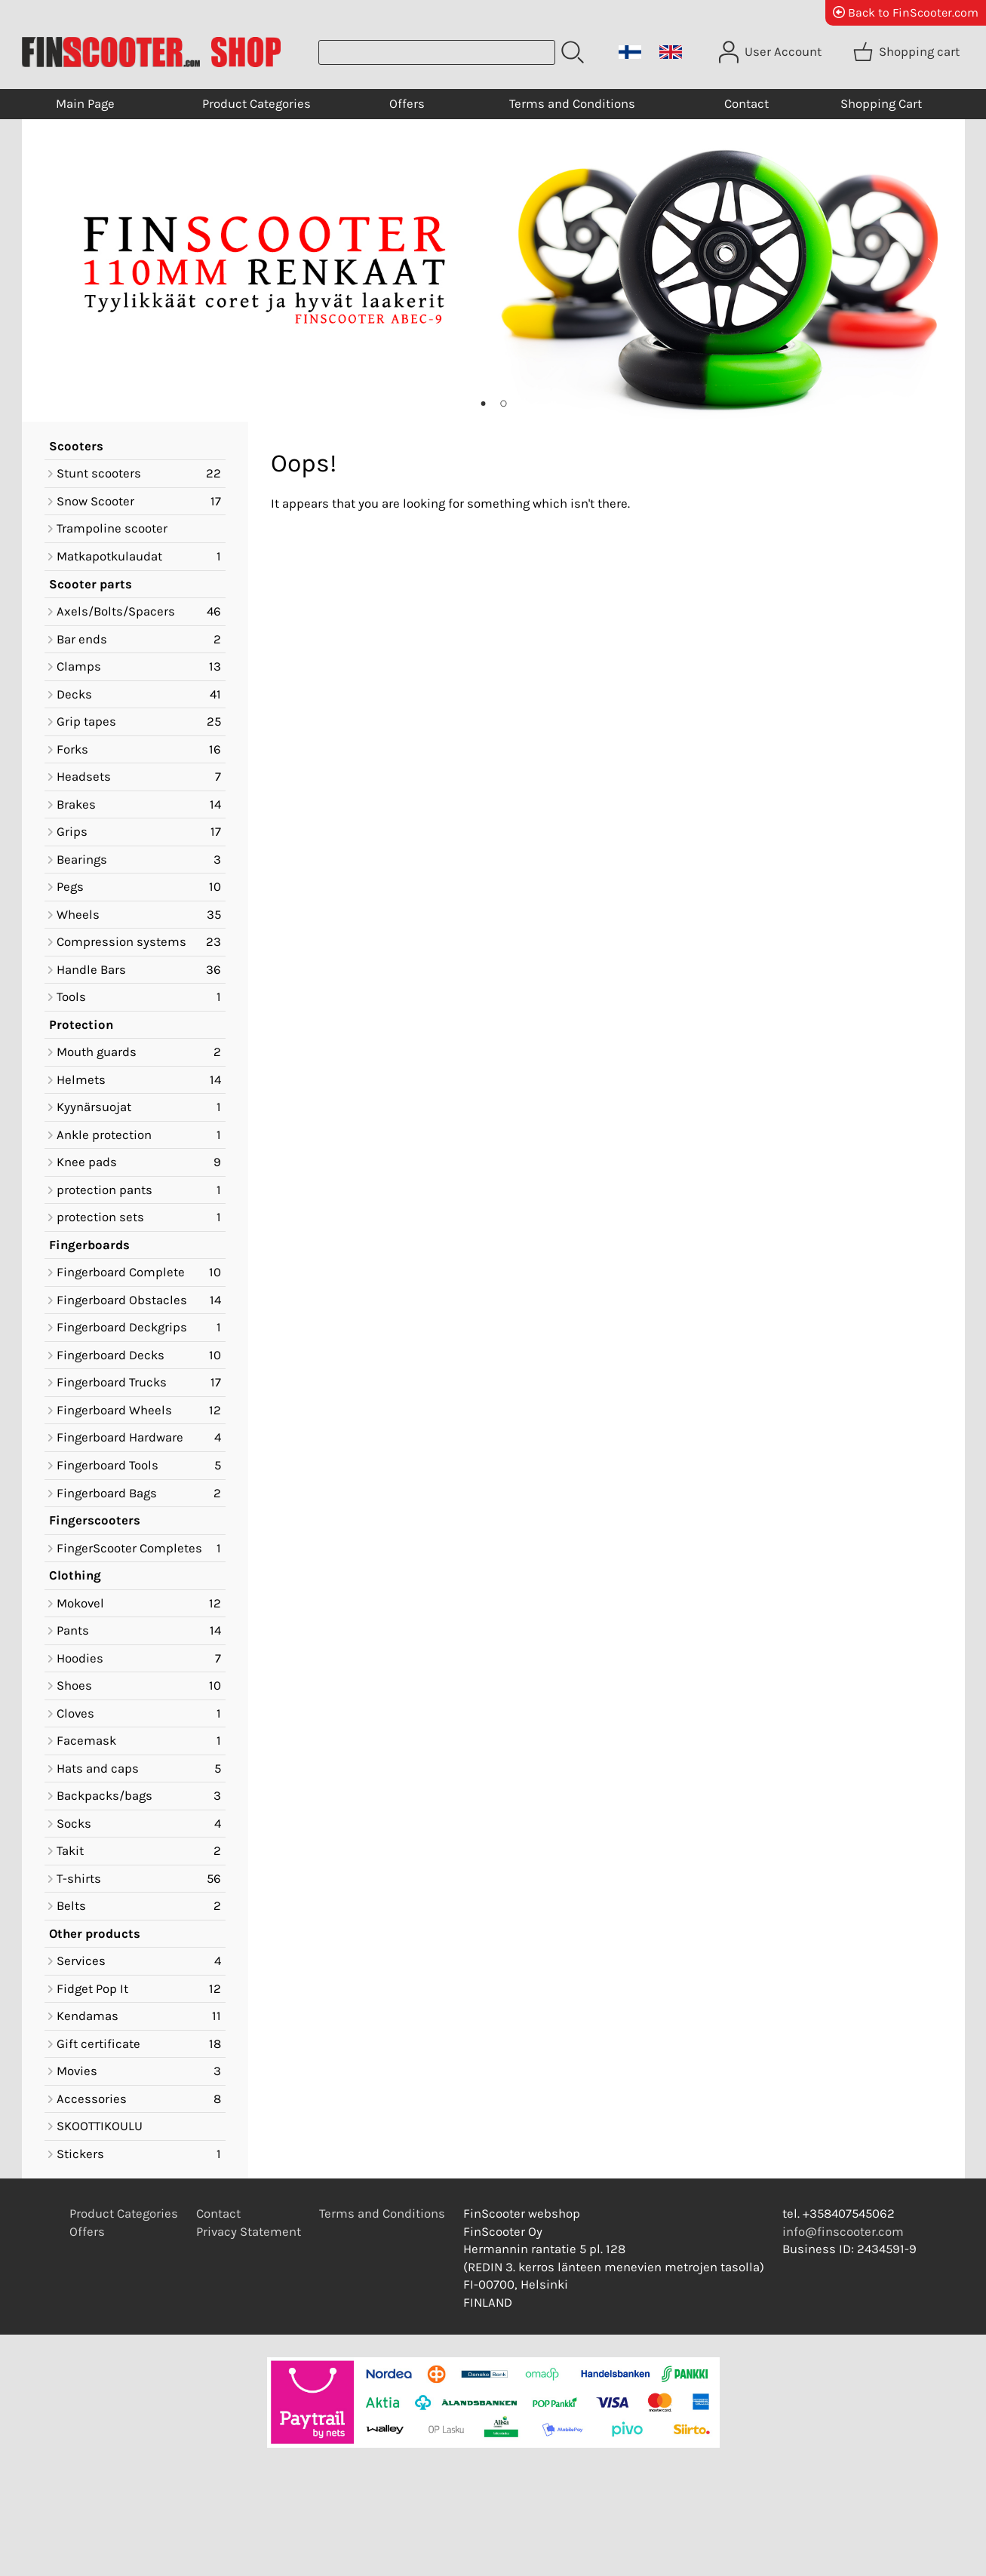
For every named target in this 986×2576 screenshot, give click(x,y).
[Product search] (436, 52)
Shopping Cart (881, 104)
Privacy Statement (248, 2231)
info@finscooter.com (843, 2231)
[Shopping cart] (908, 52)
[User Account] (771, 52)
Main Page (85, 104)
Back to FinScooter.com (905, 12)
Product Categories (256, 104)
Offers (407, 104)
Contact (746, 104)
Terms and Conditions (572, 104)
